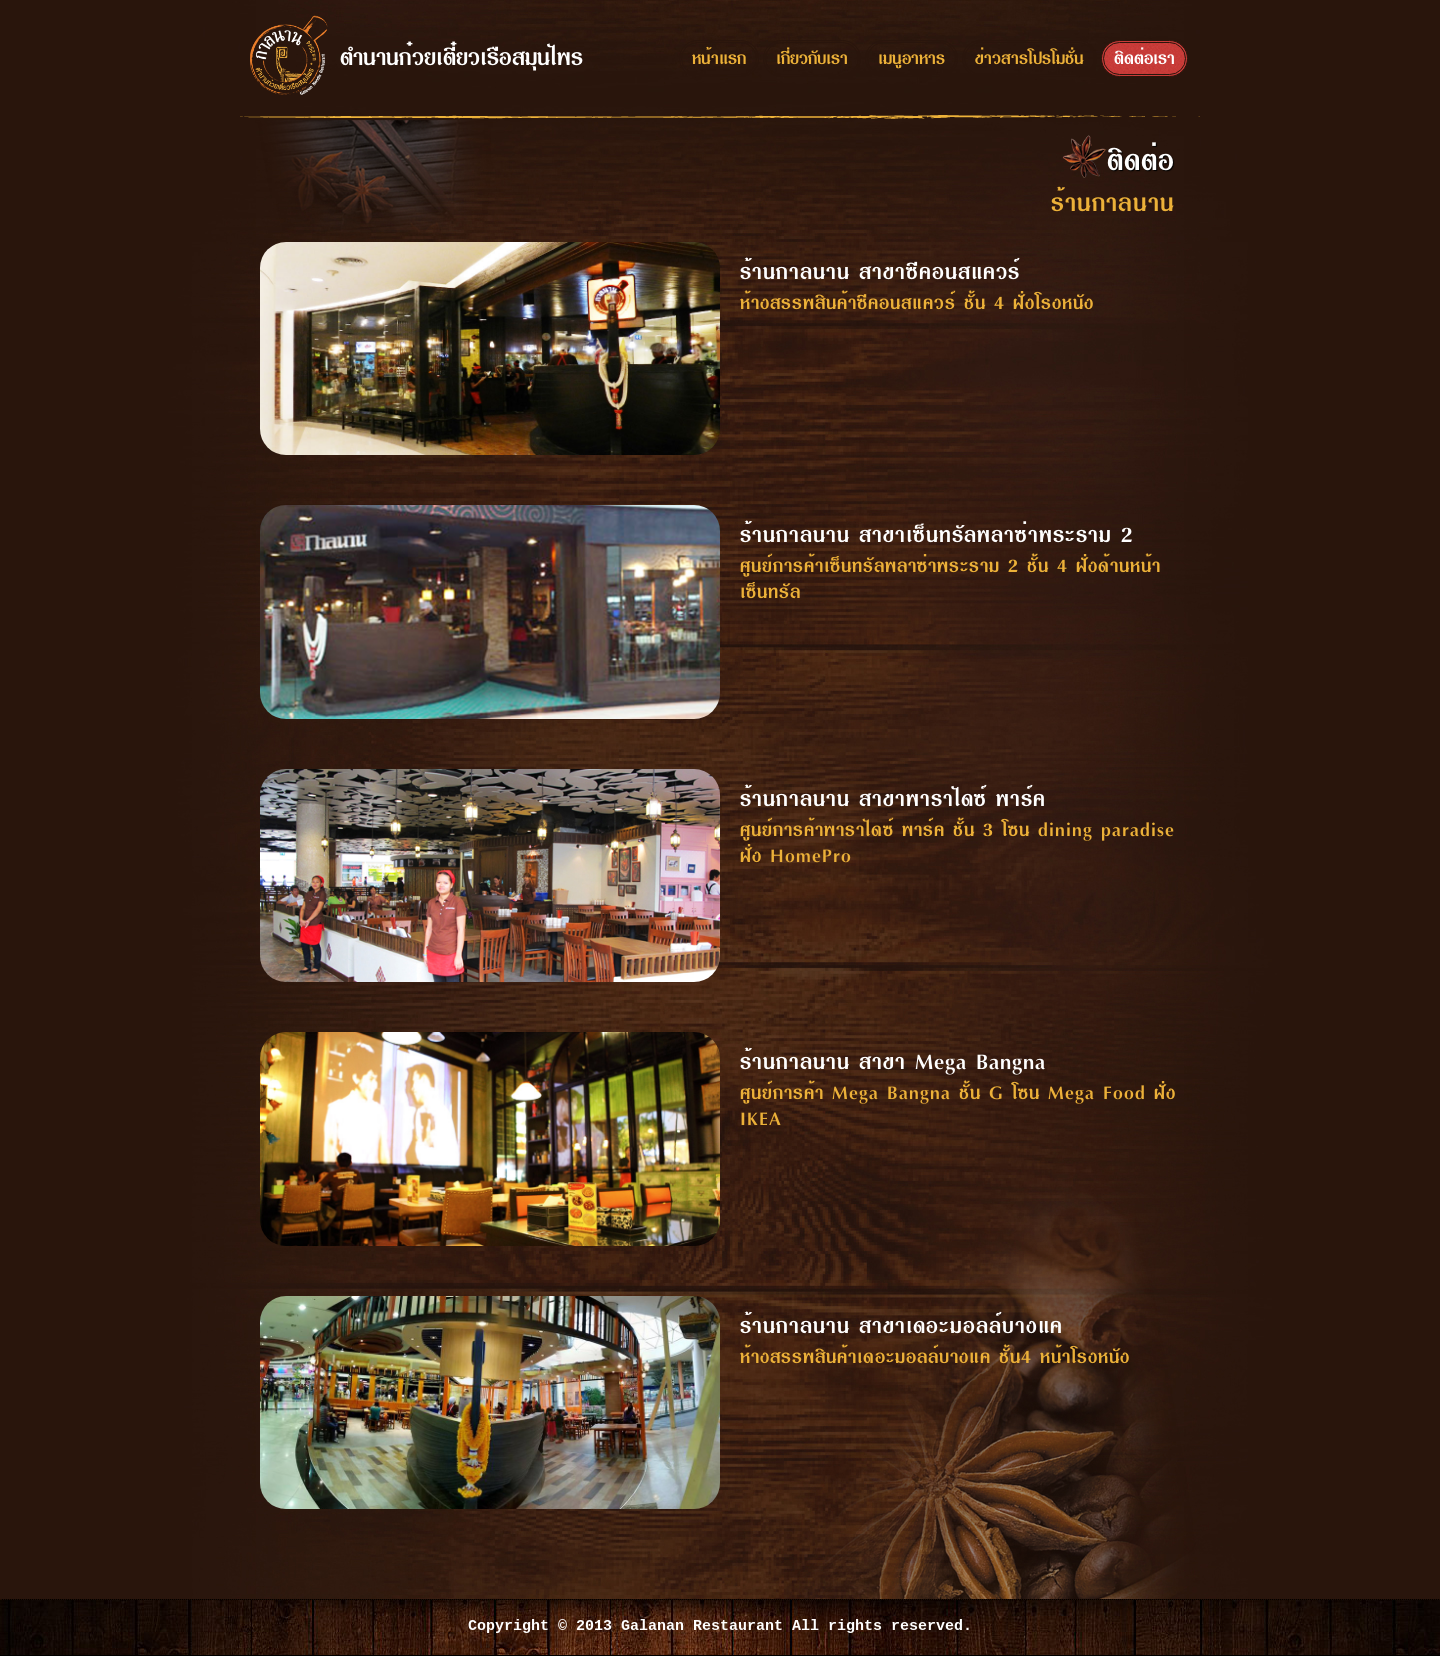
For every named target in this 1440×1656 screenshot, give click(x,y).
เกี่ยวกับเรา (812, 57)
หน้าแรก (719, 57)
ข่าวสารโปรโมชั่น (1029, 57)
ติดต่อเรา (1144, 57)
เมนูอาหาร (911, 57)
